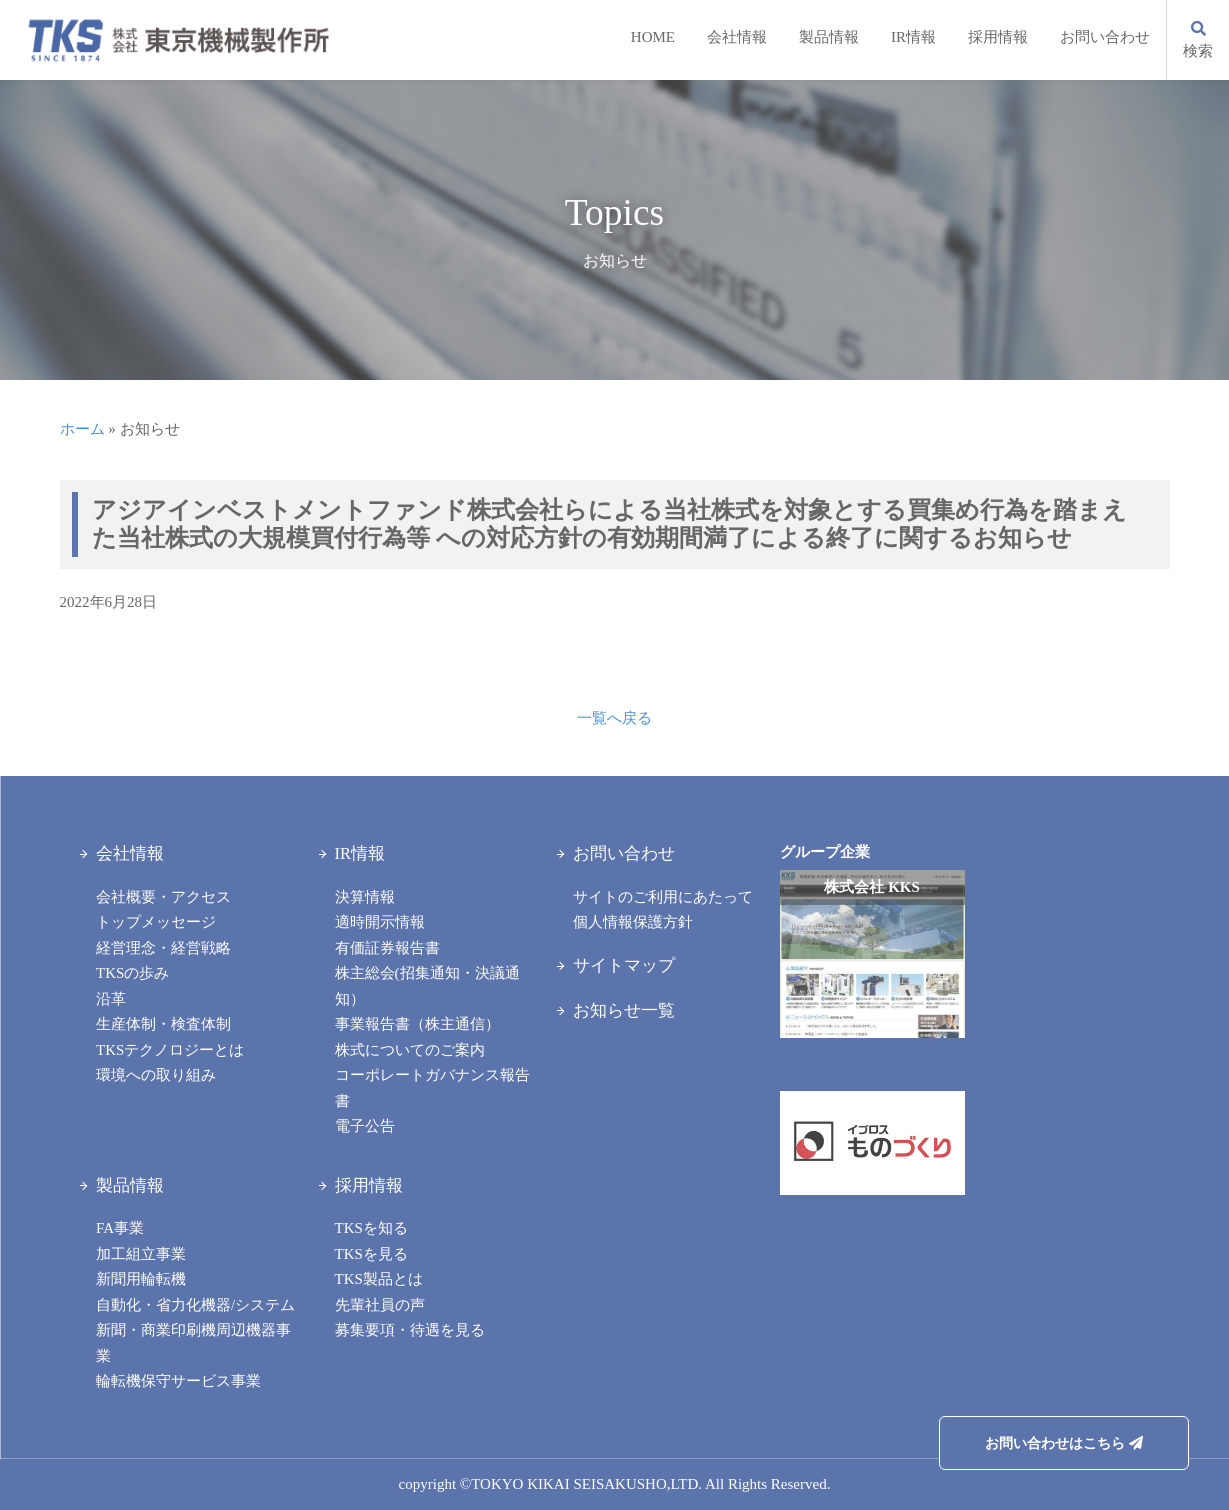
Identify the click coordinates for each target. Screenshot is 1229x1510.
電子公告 (365, 1126)
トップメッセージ (156, 922)
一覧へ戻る (614, 718)
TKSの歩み (132, 973)
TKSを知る (371, 1228)
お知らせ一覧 (624, 1010)
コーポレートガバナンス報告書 (432, 1088)
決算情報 (365, 897)
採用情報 (998, 37)
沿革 (111, 999)
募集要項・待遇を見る (410, 1330)
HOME (653, 37)
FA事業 (120, 1228)
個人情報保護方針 (633, 922)
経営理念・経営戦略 (163, 948)
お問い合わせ (1105, 37)
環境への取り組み (156, 1075)
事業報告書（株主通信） (417, 1024)
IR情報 (913, 37)
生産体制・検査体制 (163, 1024)
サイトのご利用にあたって (663, 897)
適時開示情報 (380, 922)
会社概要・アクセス (163, 897)
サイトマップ (624, 965)
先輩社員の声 (380, 1305)
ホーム (82, 429)
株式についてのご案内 (410, 1050)
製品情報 (829, 37)
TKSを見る (371, 1254)
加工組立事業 (141, 1254)
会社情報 (737, 37)
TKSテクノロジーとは (170, 1050)
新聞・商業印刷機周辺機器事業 (193, 1343)
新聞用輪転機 (141, 1279)
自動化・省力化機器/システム (195, 1305)
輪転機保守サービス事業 (178, 1381)
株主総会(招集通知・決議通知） (427, 986)
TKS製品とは (379, 1279)
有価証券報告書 (387, 948)
